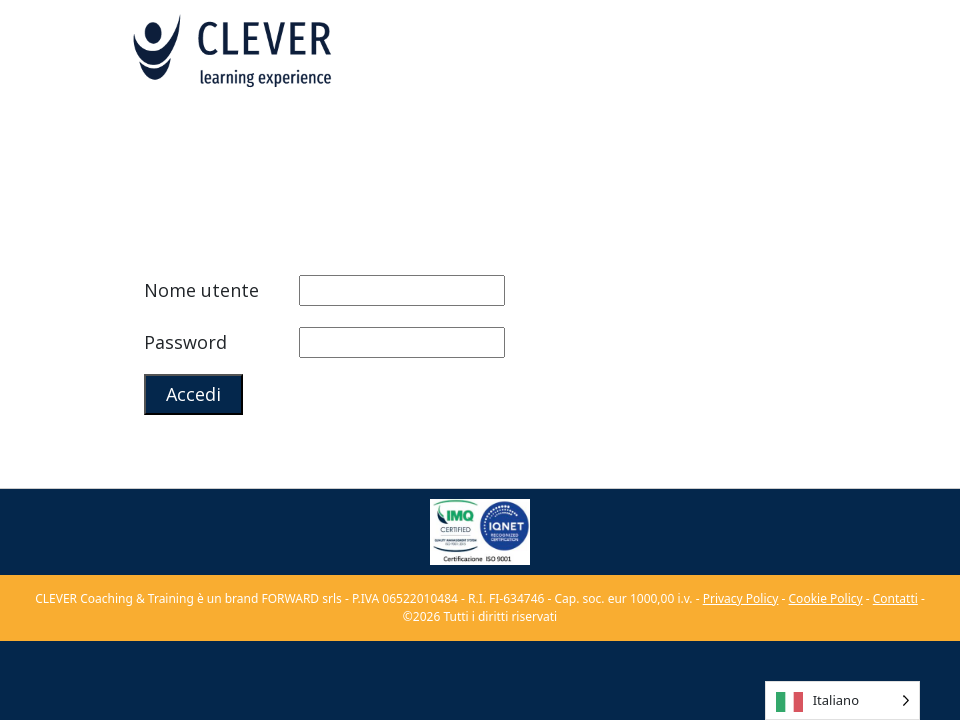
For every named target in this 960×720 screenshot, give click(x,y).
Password (185, 342)
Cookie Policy (826, 598)
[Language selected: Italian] (842, 700)
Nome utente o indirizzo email (219, 294)
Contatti (895, 598)
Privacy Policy (741, 598)
